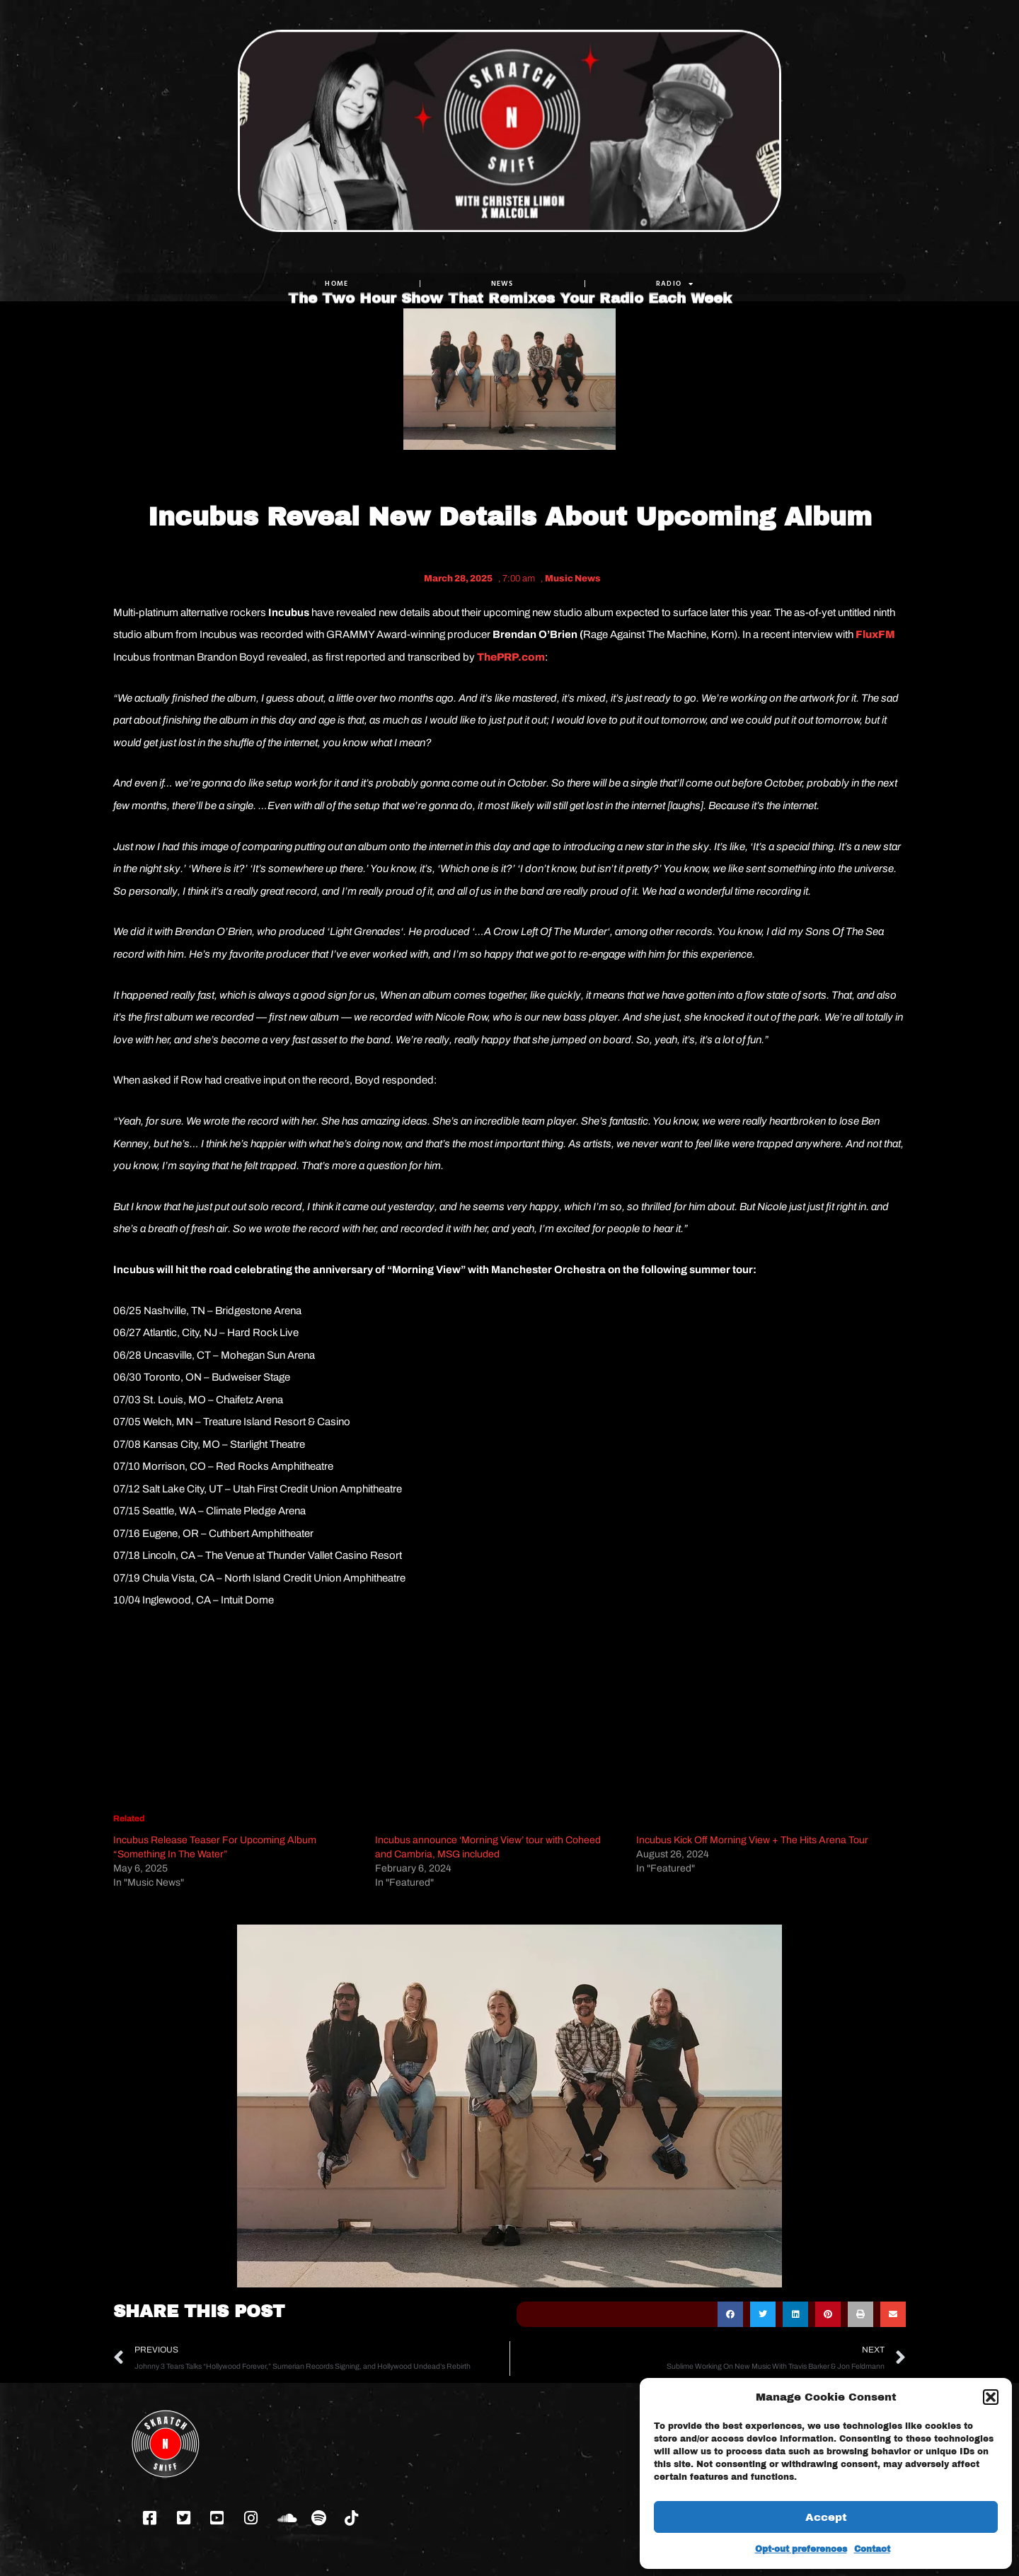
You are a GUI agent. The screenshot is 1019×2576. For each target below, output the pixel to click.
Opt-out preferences (801, 2549)
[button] (991, 2397)
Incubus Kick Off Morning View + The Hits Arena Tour (752, 1840)
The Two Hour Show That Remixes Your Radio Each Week (510, 252)
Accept (826, 2517)
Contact (872, 2549)
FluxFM (875, 634)
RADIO (675, 283)
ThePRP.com (511, 657)
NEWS (502, 283)
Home (336, 283)
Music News (573, 579)
